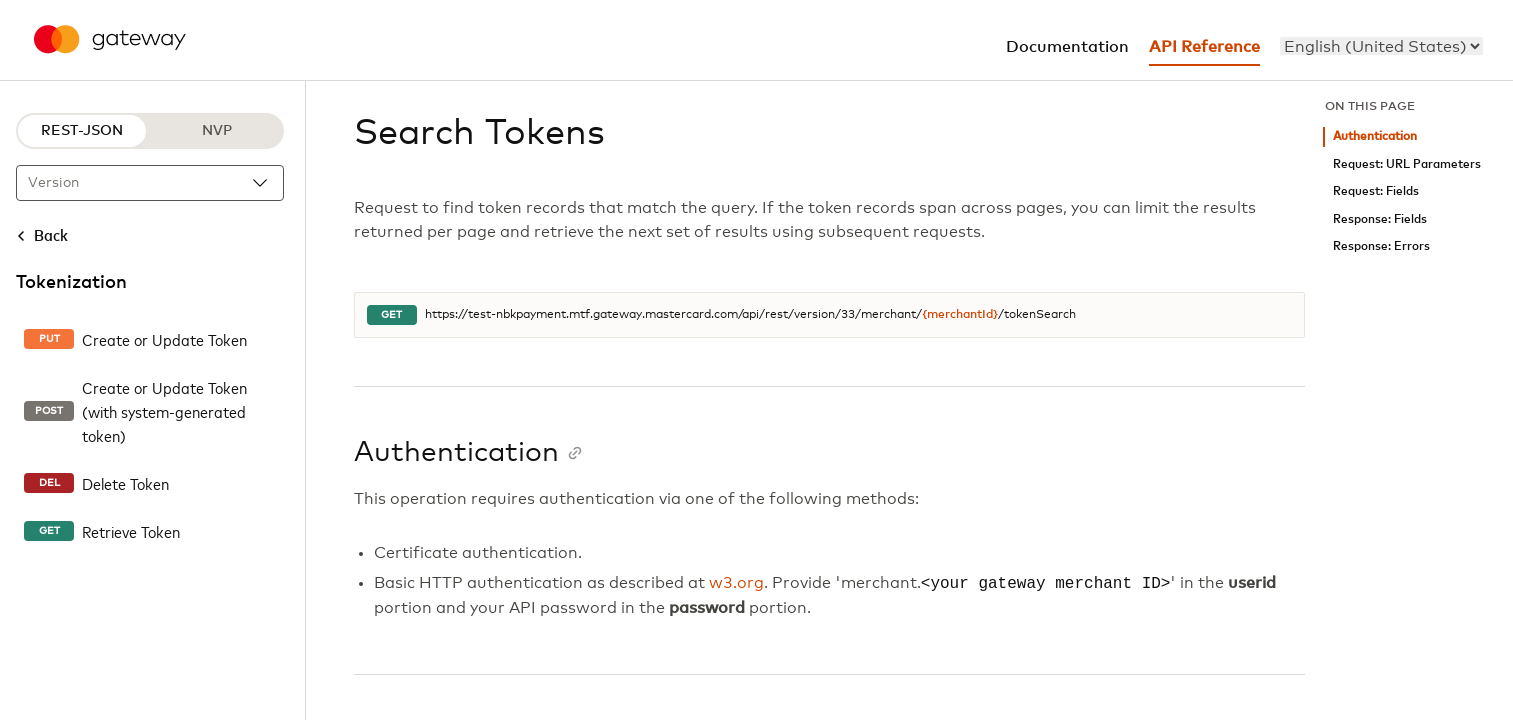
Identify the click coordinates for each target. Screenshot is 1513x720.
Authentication (1375, 136)
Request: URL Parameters (1407, 164)
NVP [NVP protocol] (217, 131)
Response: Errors (1381, 246)
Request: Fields (1376, 191)
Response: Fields (1380, 219)
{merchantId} (960, 315)
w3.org (736, 584)
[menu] (1381, 46)
